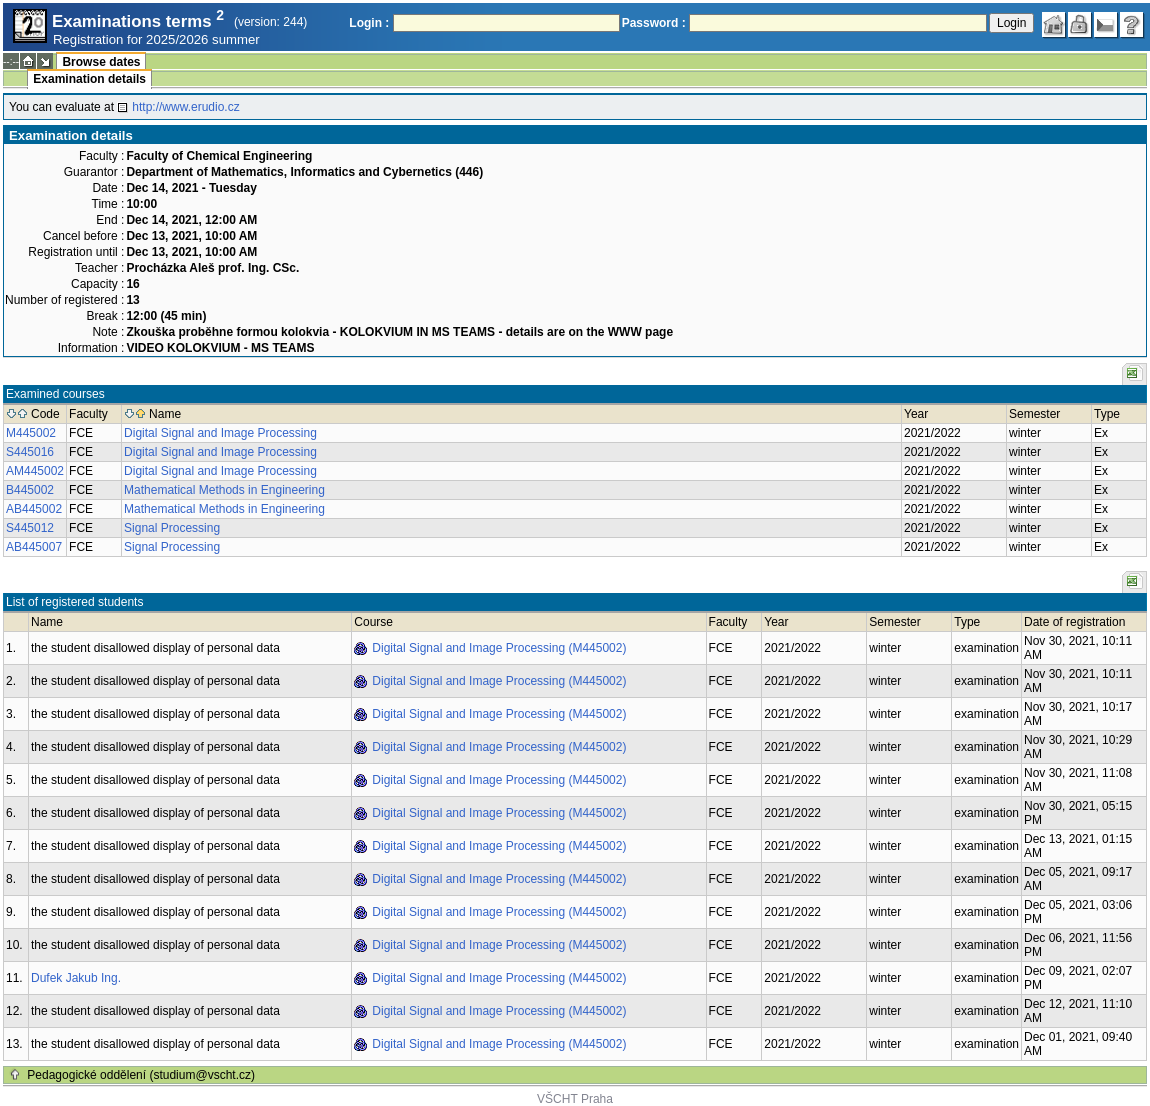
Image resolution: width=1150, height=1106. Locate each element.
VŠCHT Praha (575, 1099)
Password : (654, 23)
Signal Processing (172, 528)
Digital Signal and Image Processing (220, 433)
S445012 (30, 528)
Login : (369, 23)
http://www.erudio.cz (185, 107)
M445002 (31, 433)
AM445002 (35, 471)
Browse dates (101, 62)
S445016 (30, 452)
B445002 (30, 490)
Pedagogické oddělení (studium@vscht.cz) (141, 1075)
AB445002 (34, 509)
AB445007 (34, 547)
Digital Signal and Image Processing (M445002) (499, 648)
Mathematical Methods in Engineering (224, 490)
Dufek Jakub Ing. (76, 978)
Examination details (89, 79)
